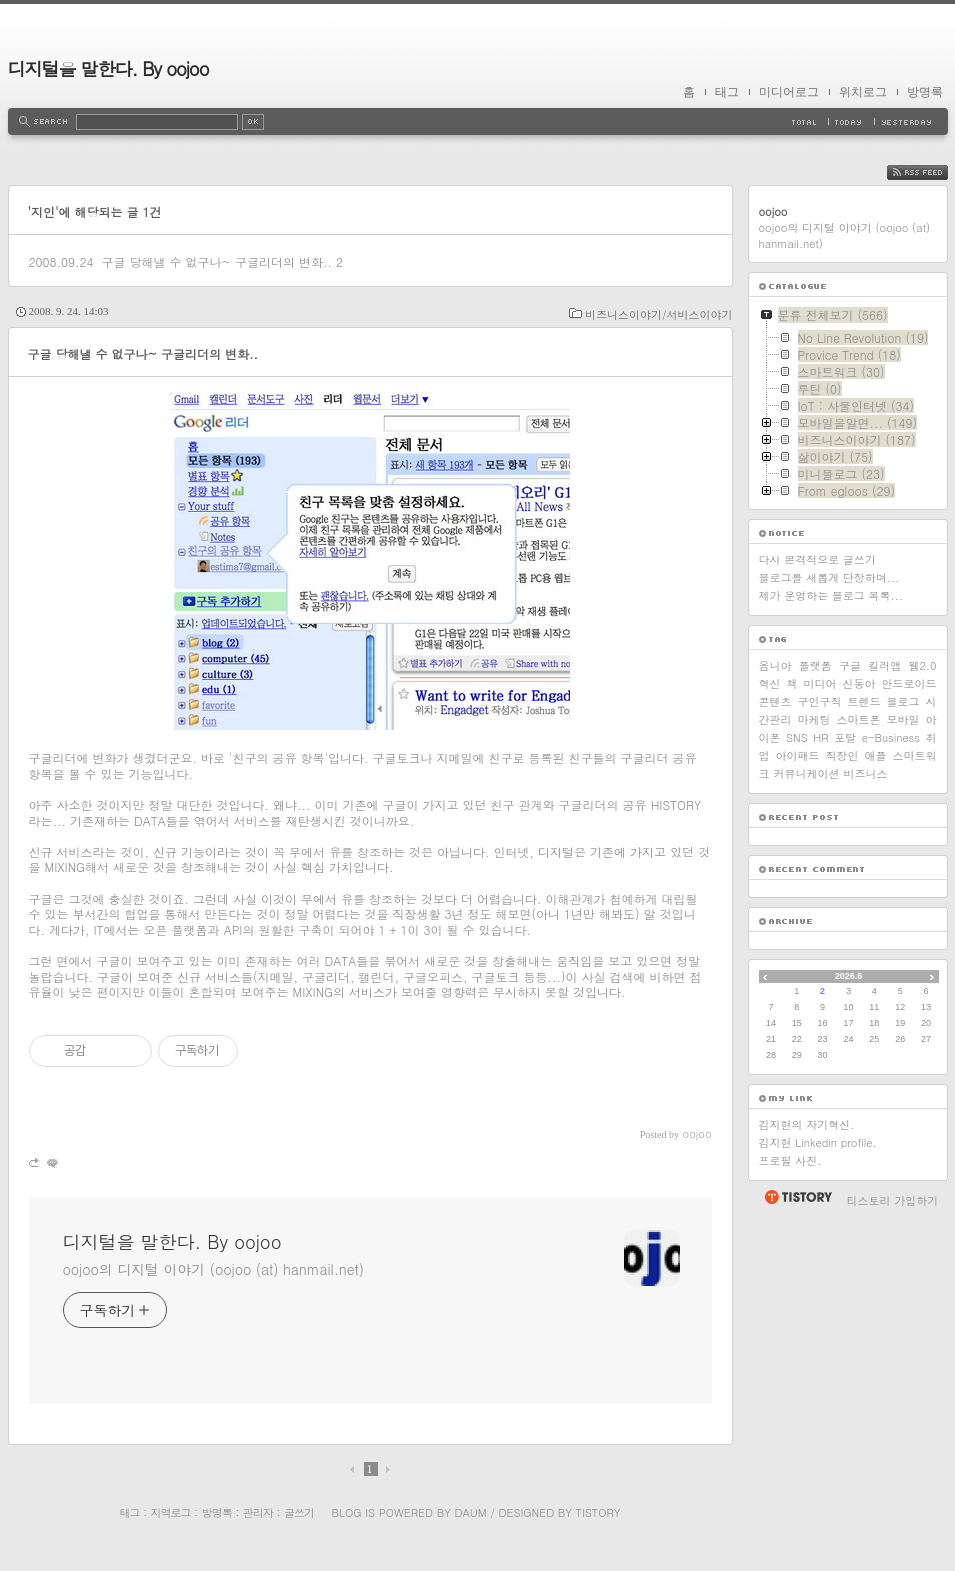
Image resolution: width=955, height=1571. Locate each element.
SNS (797, 737)
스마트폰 (859, 719)
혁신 (770, 683)
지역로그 (171, 1512)
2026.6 (849, 976)
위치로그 (863, 92)
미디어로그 (789, 92)
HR (820, 737)
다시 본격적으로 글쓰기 (817, 559)
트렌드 (864, 701)
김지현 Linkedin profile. (818, 1142)
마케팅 (814, 719)
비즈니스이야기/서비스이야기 (659, 314)
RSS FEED (932, 172)
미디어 (820, 683)
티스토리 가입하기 (893, 1200)
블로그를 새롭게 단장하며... (829, 577)
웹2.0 (923, 665)
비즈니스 (866, 773)
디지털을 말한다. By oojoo (108, 68)
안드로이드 (909, 683)
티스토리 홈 (797, 1197)
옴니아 (775, 665)
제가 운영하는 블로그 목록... (831, 595)
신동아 (859, 683)
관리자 (258, 1512)
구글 (850, 665)
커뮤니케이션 (807, 773)
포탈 (845, 737)
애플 (876, 755)
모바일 (903, 719)
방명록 (925, 92)
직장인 (842, 755)
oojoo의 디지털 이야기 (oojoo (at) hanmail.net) (213, 1269)
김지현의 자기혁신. (807, 1124)
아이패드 (798, 755)
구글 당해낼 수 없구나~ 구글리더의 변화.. (216, 261)
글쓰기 (299, 1512)
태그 (727, 92)
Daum (470, 1512)
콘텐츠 (775, 701)
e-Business (891, 737)
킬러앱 (884, 665)
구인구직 (820, 701)
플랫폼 (815, 665)
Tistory (598, 1512)
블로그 (903, 701)
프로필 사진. (790, 1160)
